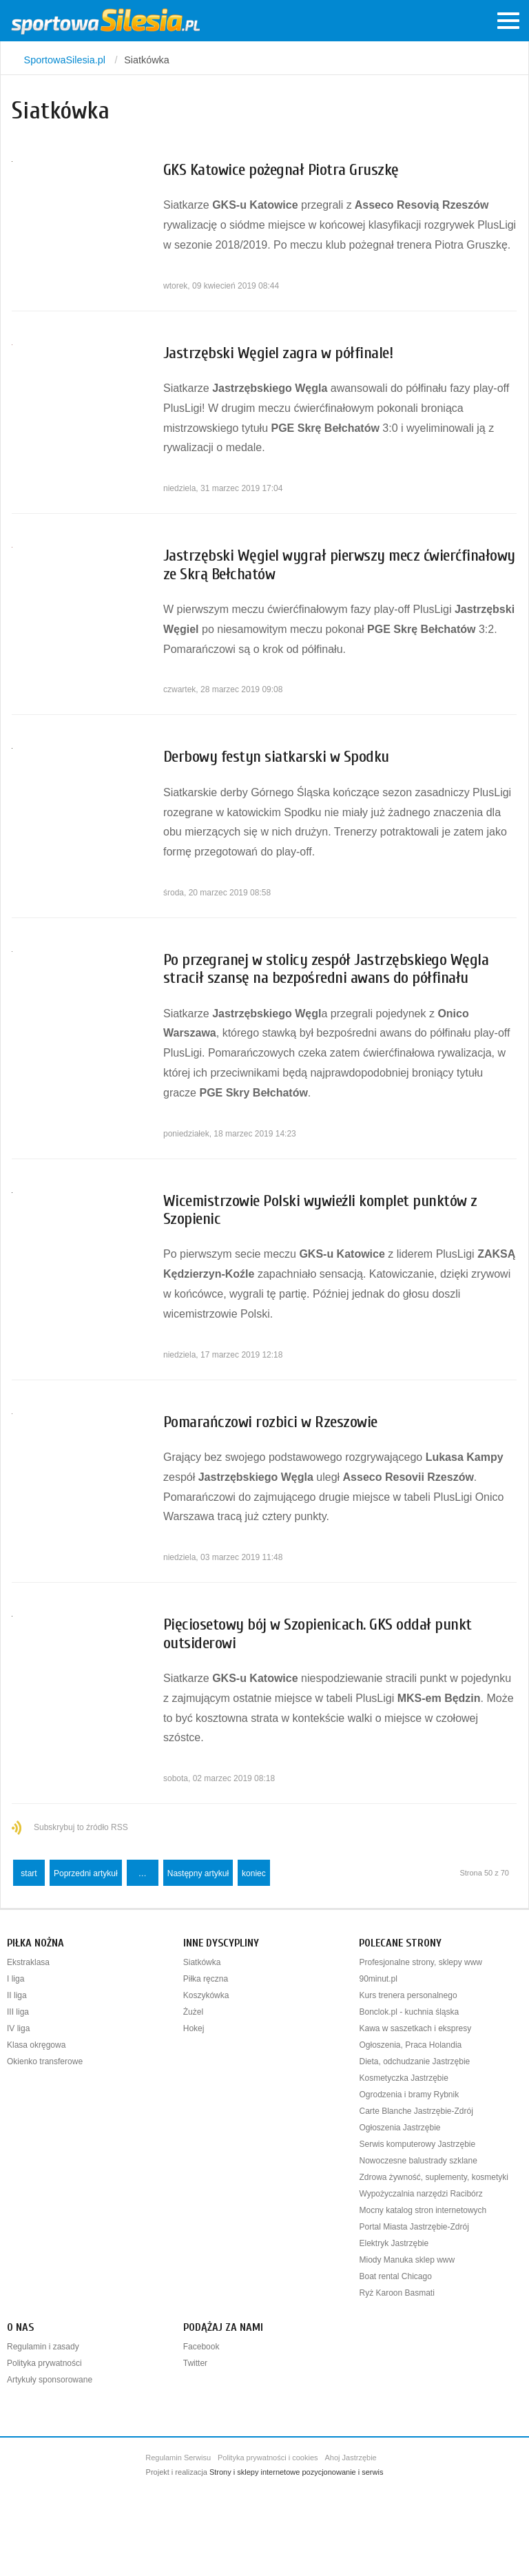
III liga (18, 2012)
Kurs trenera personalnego (408, 1995)
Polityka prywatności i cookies (268, 2457)
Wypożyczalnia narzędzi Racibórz (420, 2194)
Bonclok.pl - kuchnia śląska (409, 2012)
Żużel (193, 2012)
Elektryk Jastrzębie (393, 2243)
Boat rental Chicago (395, 2276)
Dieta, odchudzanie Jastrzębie (414, 2061)
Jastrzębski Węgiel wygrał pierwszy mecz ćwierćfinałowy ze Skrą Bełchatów (339, 564)
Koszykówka (206, 1995)
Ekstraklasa (28, 1962)
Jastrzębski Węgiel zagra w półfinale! (278, 353)
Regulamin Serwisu (178, 2457)
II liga (17, 1995)
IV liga (18, 2028)
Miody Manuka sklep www (407, 2260)
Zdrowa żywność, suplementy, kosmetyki (433, 2177)
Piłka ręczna (205, 1979)
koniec (254, 1873)
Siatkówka (202, 1962)
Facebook (201, 2346)
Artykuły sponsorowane (49, 2380)
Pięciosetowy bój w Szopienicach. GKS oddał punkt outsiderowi (317, 1633)
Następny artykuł (198, 1873)
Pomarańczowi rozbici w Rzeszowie (270, 1422)
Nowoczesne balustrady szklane (418, 2160)
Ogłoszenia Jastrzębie (399, 2127)
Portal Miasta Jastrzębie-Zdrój (413, 2227)
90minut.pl (378, 1979)
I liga (15, 1979)
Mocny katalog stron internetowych (422, 2210)
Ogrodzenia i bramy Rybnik (409, 2094)
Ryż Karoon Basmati (396, 2293)
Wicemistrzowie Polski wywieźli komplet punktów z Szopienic (320, 1210)
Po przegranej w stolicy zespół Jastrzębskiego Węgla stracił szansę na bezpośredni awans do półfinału (326, 969)
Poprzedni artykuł (86, 1873)
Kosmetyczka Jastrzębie (403, 2078)
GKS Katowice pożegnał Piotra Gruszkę (281, 169)
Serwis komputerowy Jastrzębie (417, 2144)
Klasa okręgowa (36, 2045)
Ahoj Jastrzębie (351, 2457)
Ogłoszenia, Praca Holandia (410, 2045)
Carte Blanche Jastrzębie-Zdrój (416, 2111)
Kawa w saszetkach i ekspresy (415, 2028)
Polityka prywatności (44, 2363)
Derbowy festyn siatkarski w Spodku (276, 756)
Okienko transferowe (45, 2061)
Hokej (194, 2028)
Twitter (195, 2363)
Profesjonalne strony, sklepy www (420, 1962)
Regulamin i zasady (43, 2346)
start (29, 1873)
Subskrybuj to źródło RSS (81, 1827)
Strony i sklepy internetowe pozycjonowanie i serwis (296, 2472)
